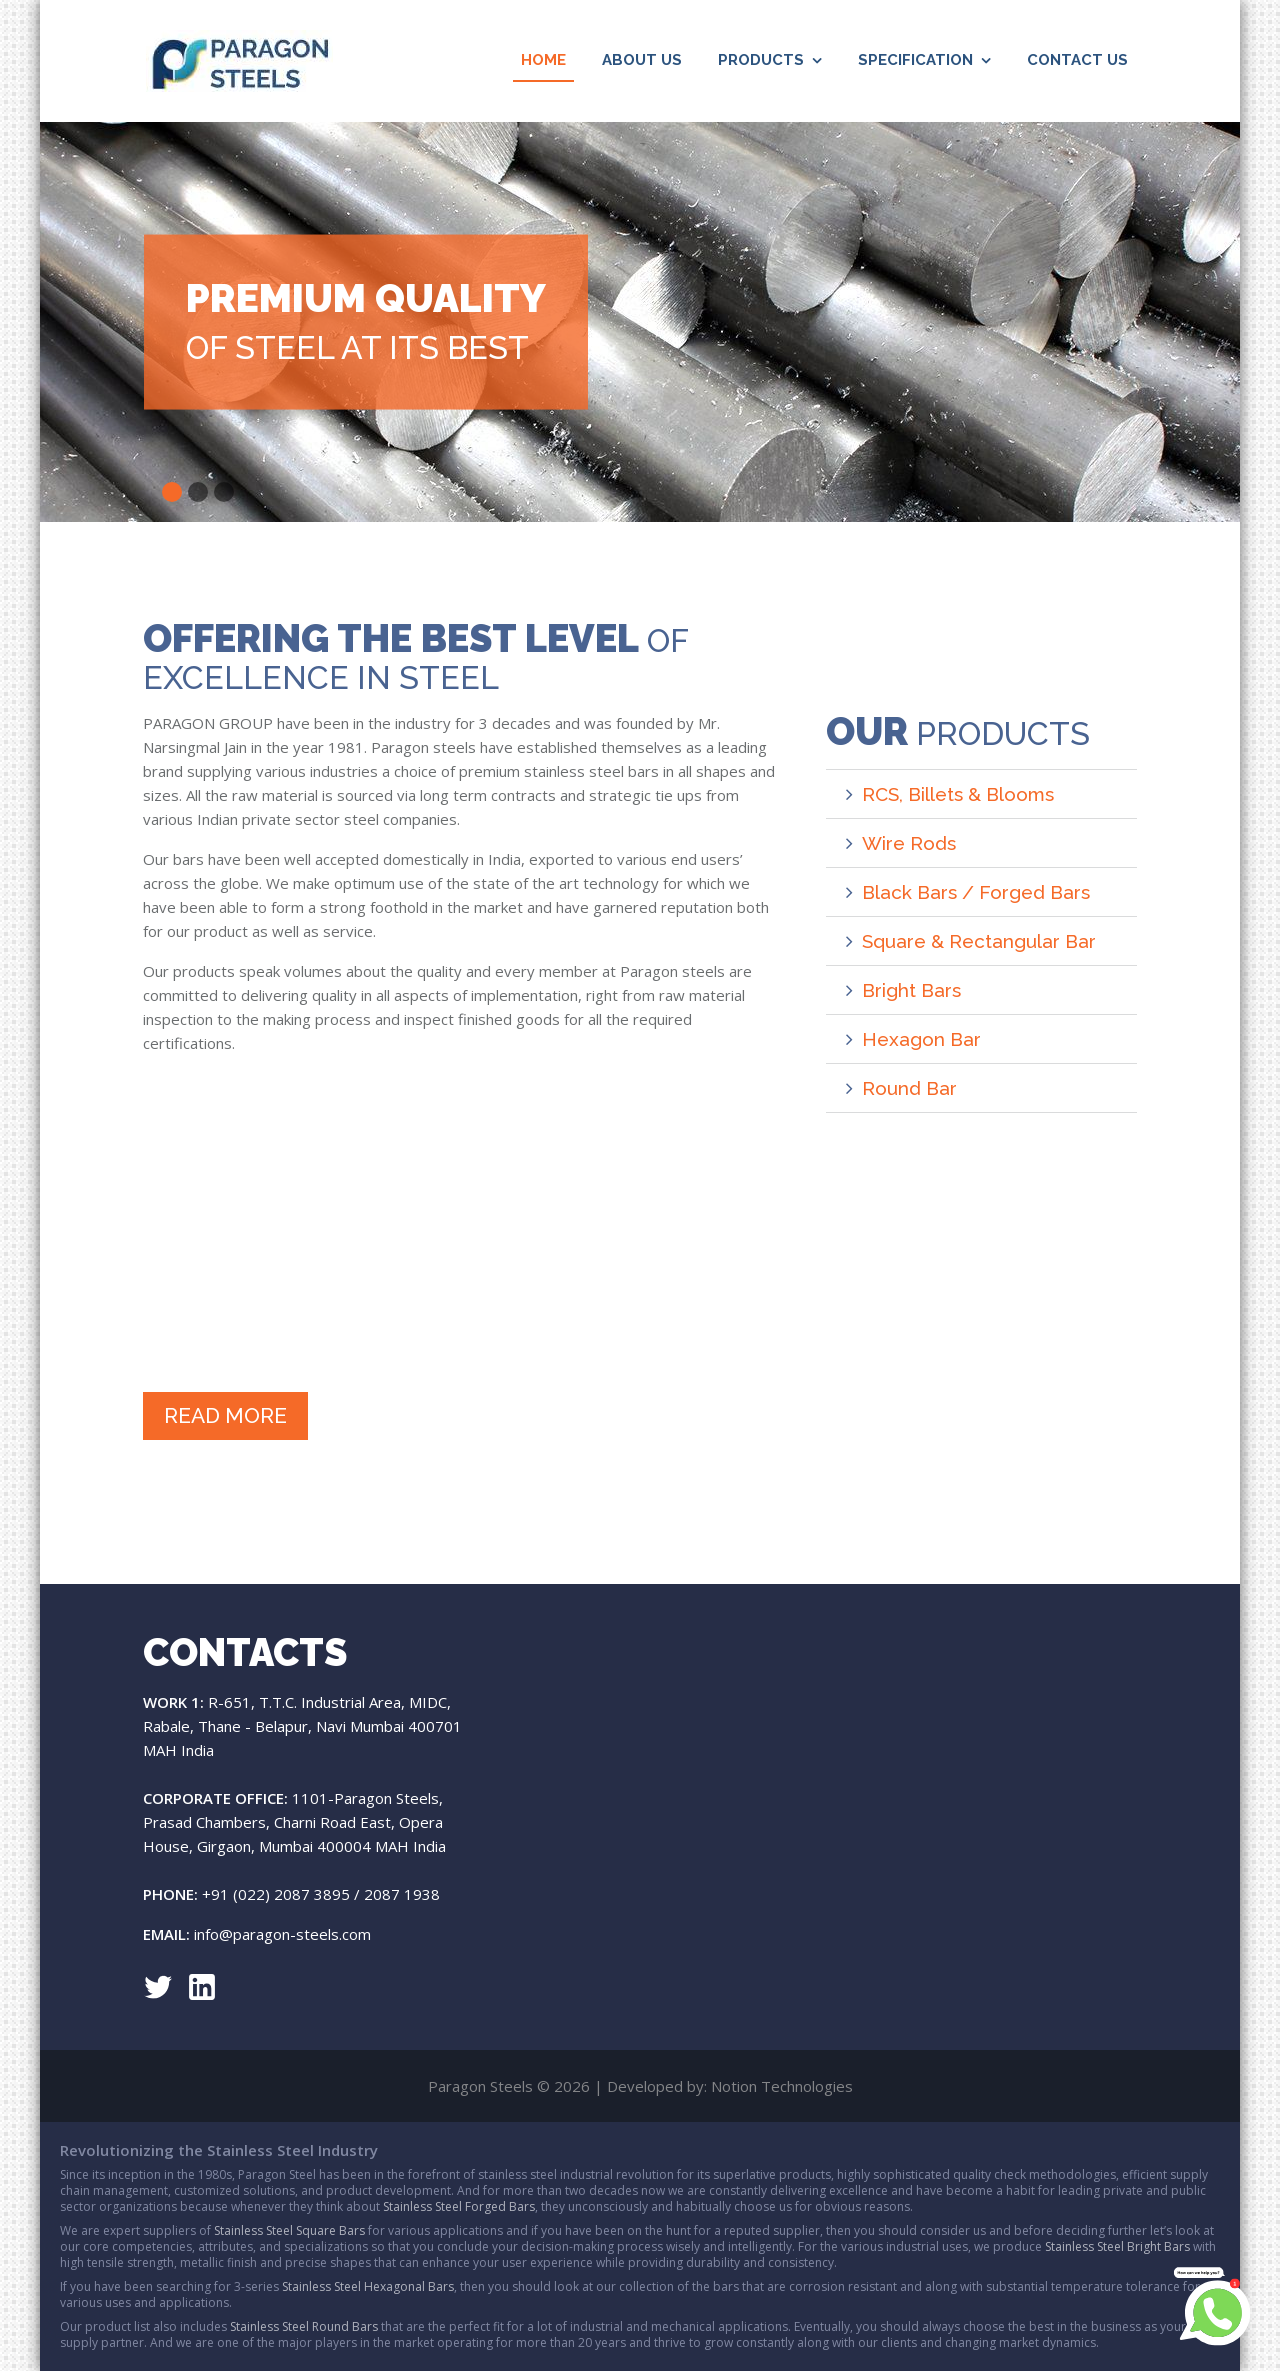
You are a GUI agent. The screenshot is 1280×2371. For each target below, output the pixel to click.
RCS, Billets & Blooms (958, 794)
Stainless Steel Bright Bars (1117, 2246)
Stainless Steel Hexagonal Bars (368, 2286)
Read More (225, 1415)
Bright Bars (911, 990)
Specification (915, 60)
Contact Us (1077, 60)
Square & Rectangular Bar (979, 941)
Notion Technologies (782, 2086)
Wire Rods (909, 843)
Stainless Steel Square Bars (289, 2230)
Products (761, 60)
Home (547, 58)
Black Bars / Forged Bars (976, 892)
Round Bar (909, 1088)
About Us (642, 60)
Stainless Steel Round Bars (304, 2326)
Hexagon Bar (921, 1039)
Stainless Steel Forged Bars (459, 2206)
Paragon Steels (239, 61)
